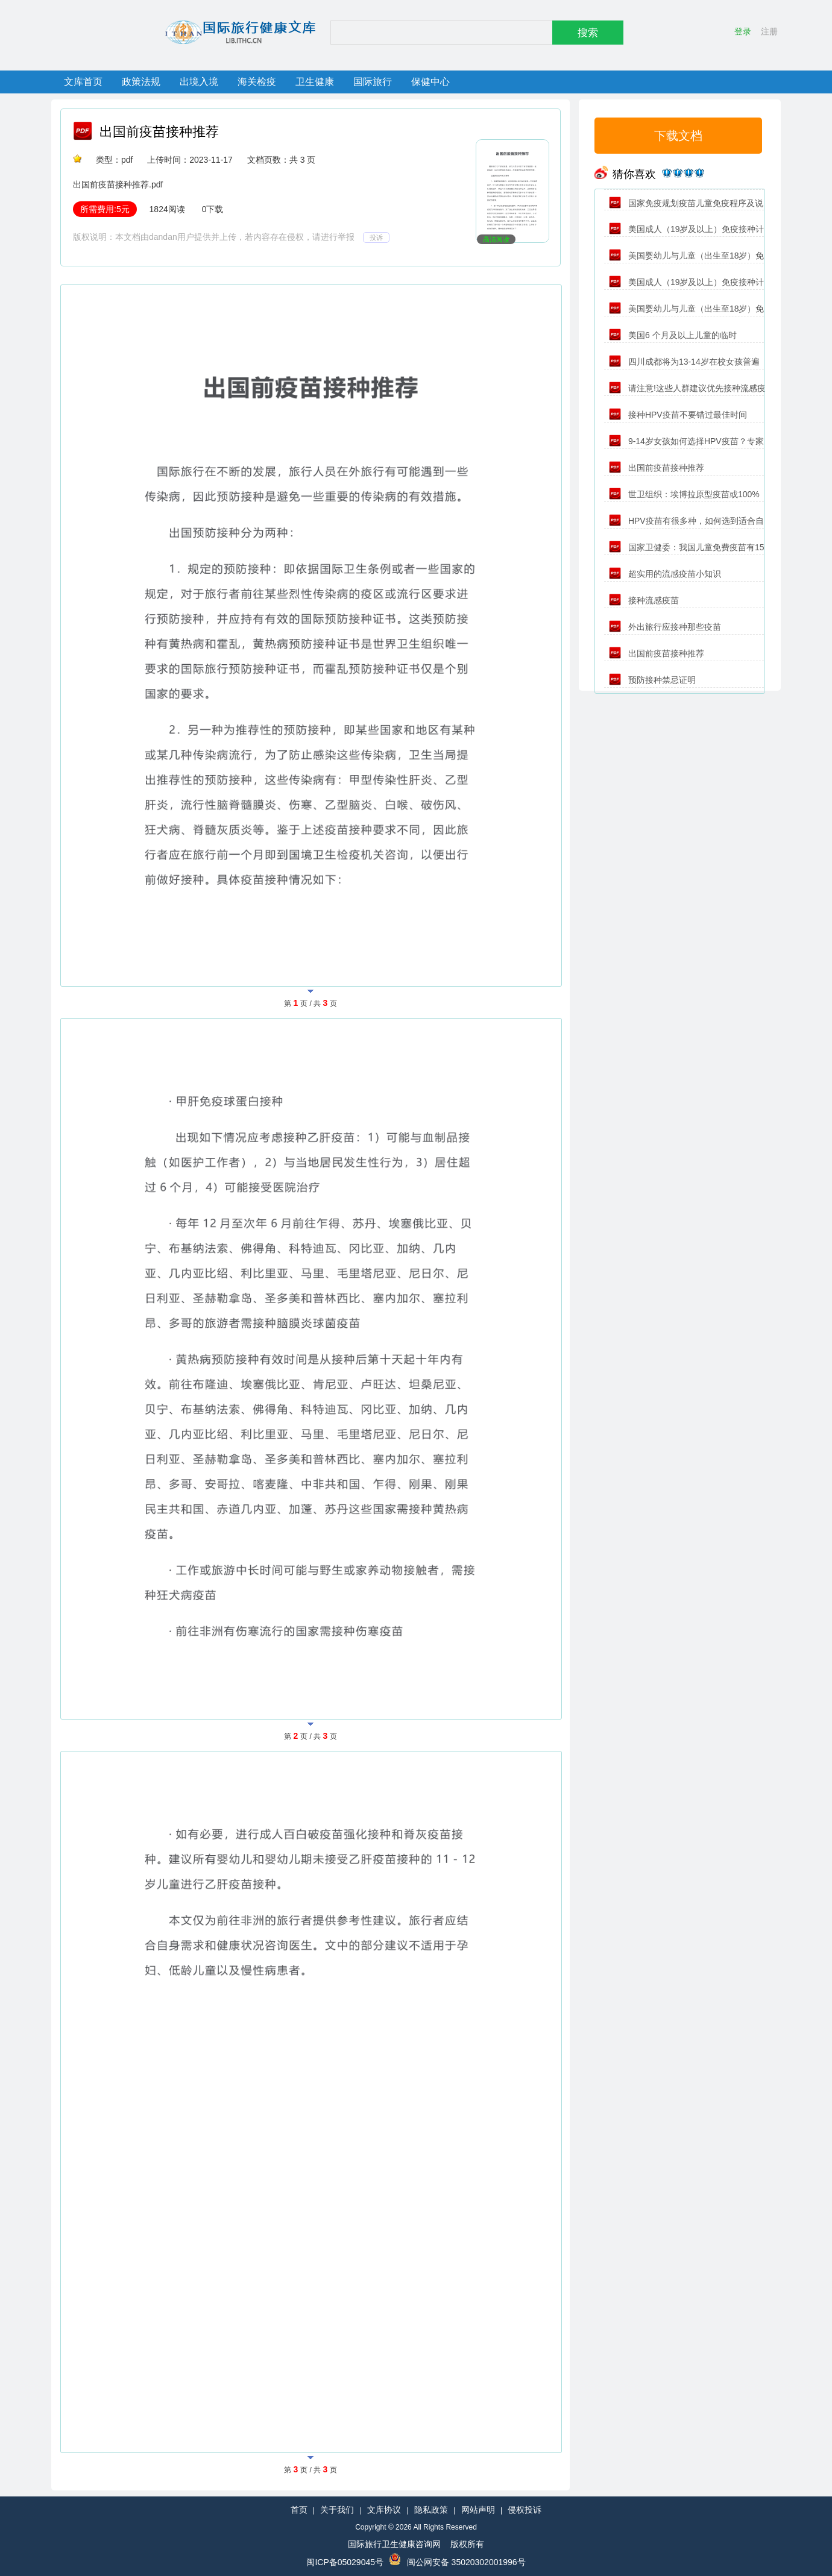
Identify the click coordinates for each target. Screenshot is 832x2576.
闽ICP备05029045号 (344, 2562)
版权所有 (467, 2544)
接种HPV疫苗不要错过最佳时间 (678, 414)
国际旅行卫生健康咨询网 (394, 2544)
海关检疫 (257, 82)
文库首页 (83, 82)
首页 (299, 2510)
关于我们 (337, 2510)
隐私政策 (431, 2510)
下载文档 (678, 135)
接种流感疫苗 (644, 600)
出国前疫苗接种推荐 (159, 131)
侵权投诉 (524, 2510)
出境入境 (199, 82)
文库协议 (384, 2510)
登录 (742, 31)
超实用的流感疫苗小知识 (665, 574)
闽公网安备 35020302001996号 (466, 2562)
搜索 (588, 33)
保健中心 (430, 82)
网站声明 (478, 2510)
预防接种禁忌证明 (652, 680)
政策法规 (141, 82)
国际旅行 (372, 82)
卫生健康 (314, 82)
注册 (769, 31)
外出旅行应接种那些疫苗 (665, 627)
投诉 (376, 237)
